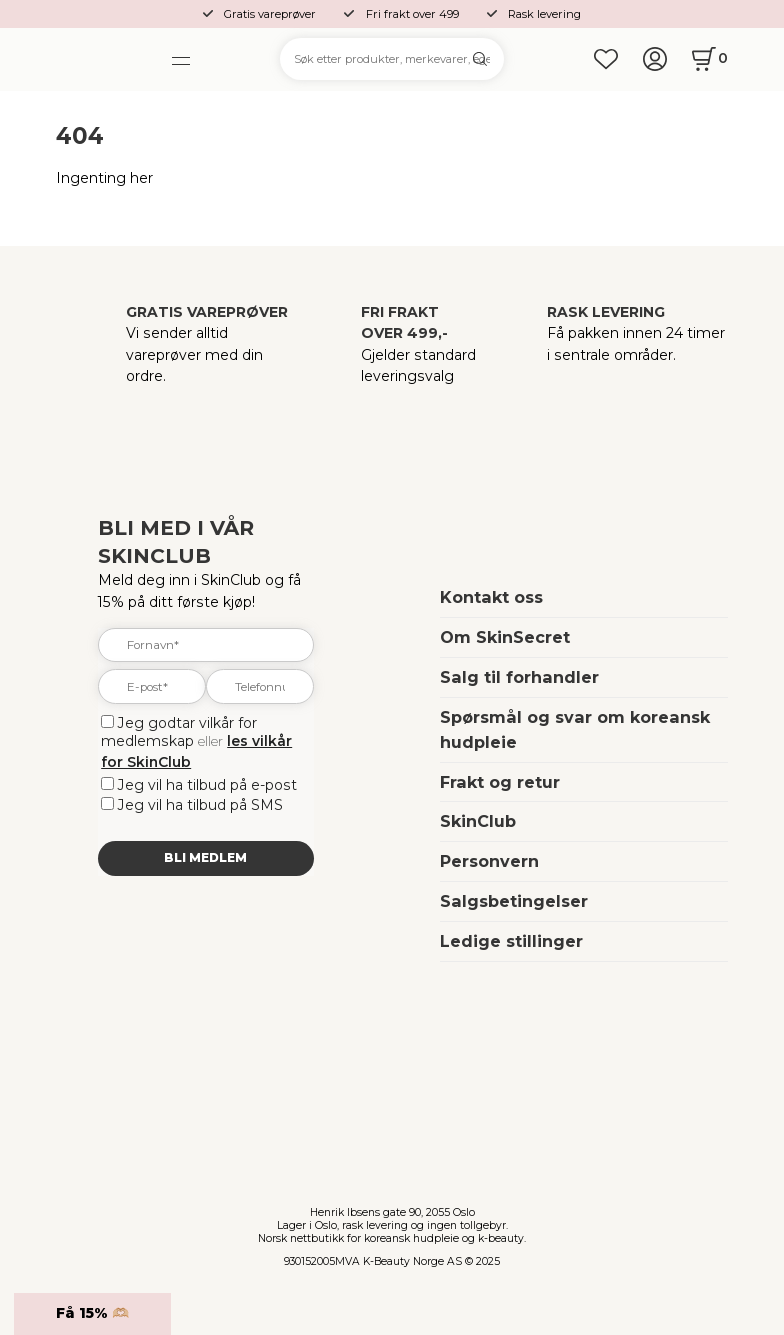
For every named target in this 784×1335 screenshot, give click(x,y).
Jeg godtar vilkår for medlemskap (179, 732)
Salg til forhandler (519, 677)
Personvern (489, 861)
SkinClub (478, 821)
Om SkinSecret (505, 637)
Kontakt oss (491, 597)
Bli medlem (205, 858)
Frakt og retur (500, 782)
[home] (106, 59)
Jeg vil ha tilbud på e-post (207, 785)
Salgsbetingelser (514, 901)
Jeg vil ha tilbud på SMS (200, 805)
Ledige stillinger (511, 941)
